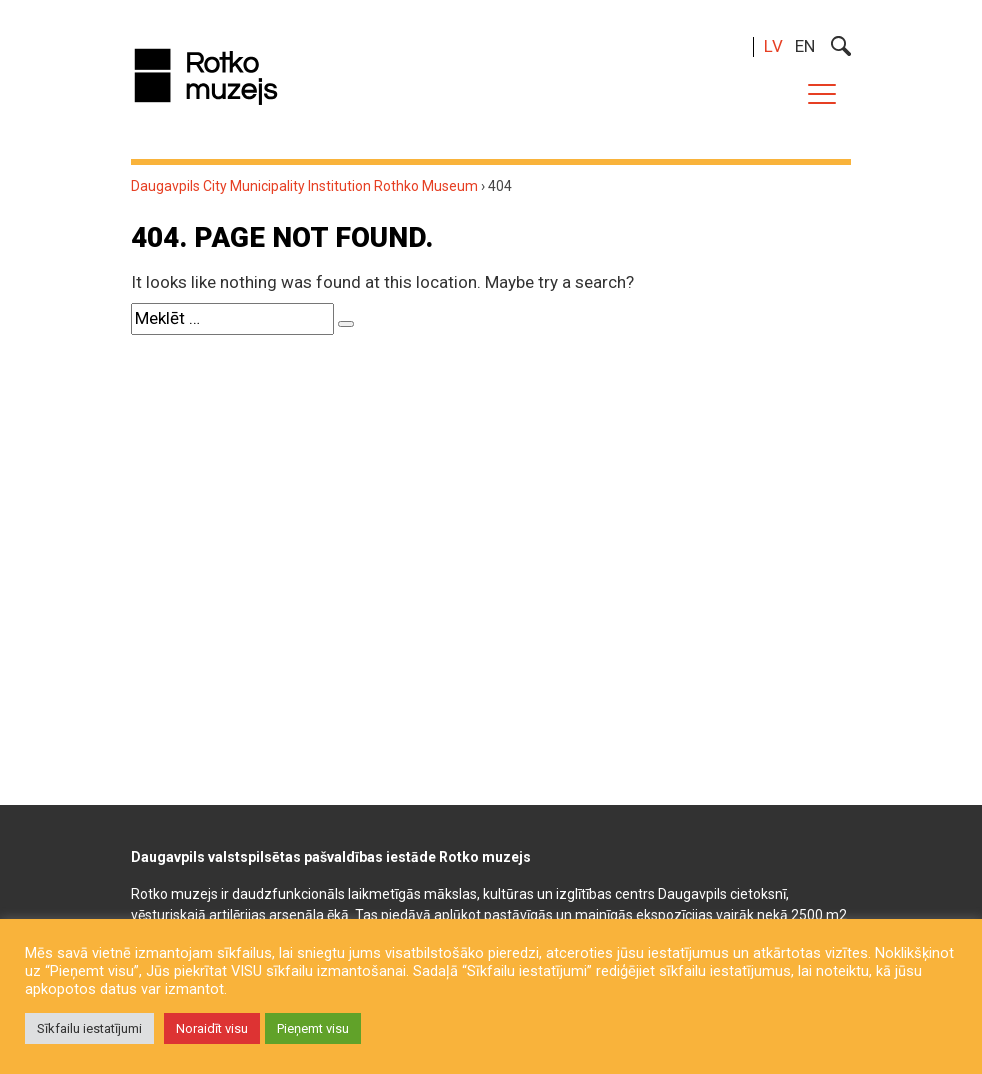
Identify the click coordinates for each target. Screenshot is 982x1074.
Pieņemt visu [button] (313, 1028)
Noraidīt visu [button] (212, 1028)
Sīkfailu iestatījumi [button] (89, 1028)
